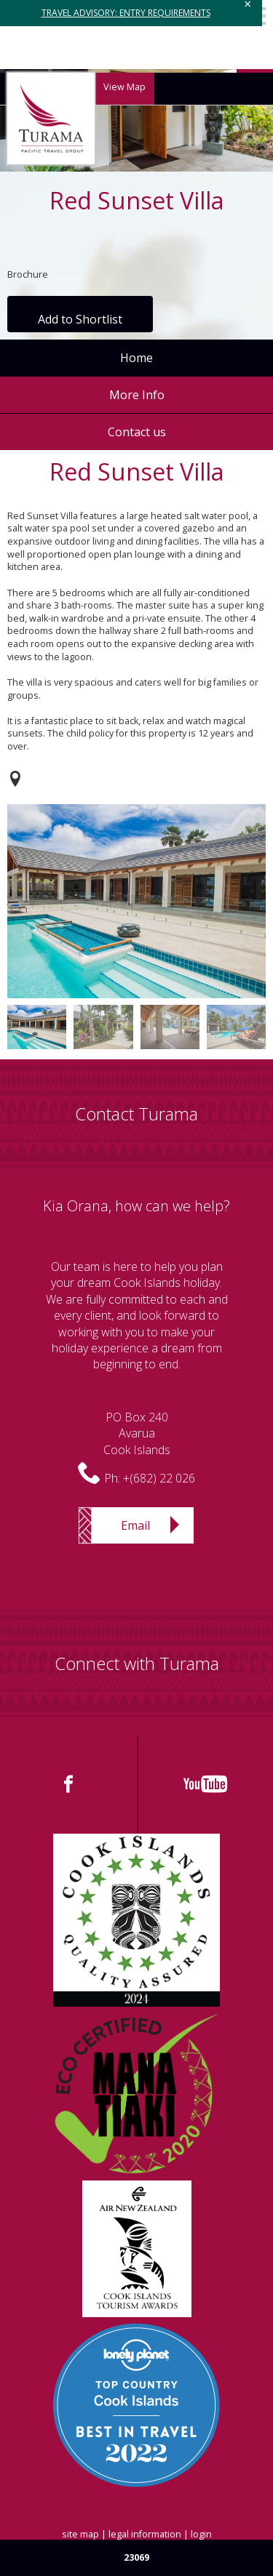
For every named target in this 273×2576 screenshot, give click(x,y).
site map (80, 2534)
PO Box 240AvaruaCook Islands (136, 1433)
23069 (136, 2557)
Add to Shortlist (80, 319)
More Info (137, 395)
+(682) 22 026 (159, 1478)
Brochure (27, 274)
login (201, 2534)
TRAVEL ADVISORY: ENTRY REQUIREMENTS (125, 13)
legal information (144, 2534)
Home (136, 358)
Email (135, 1525)
